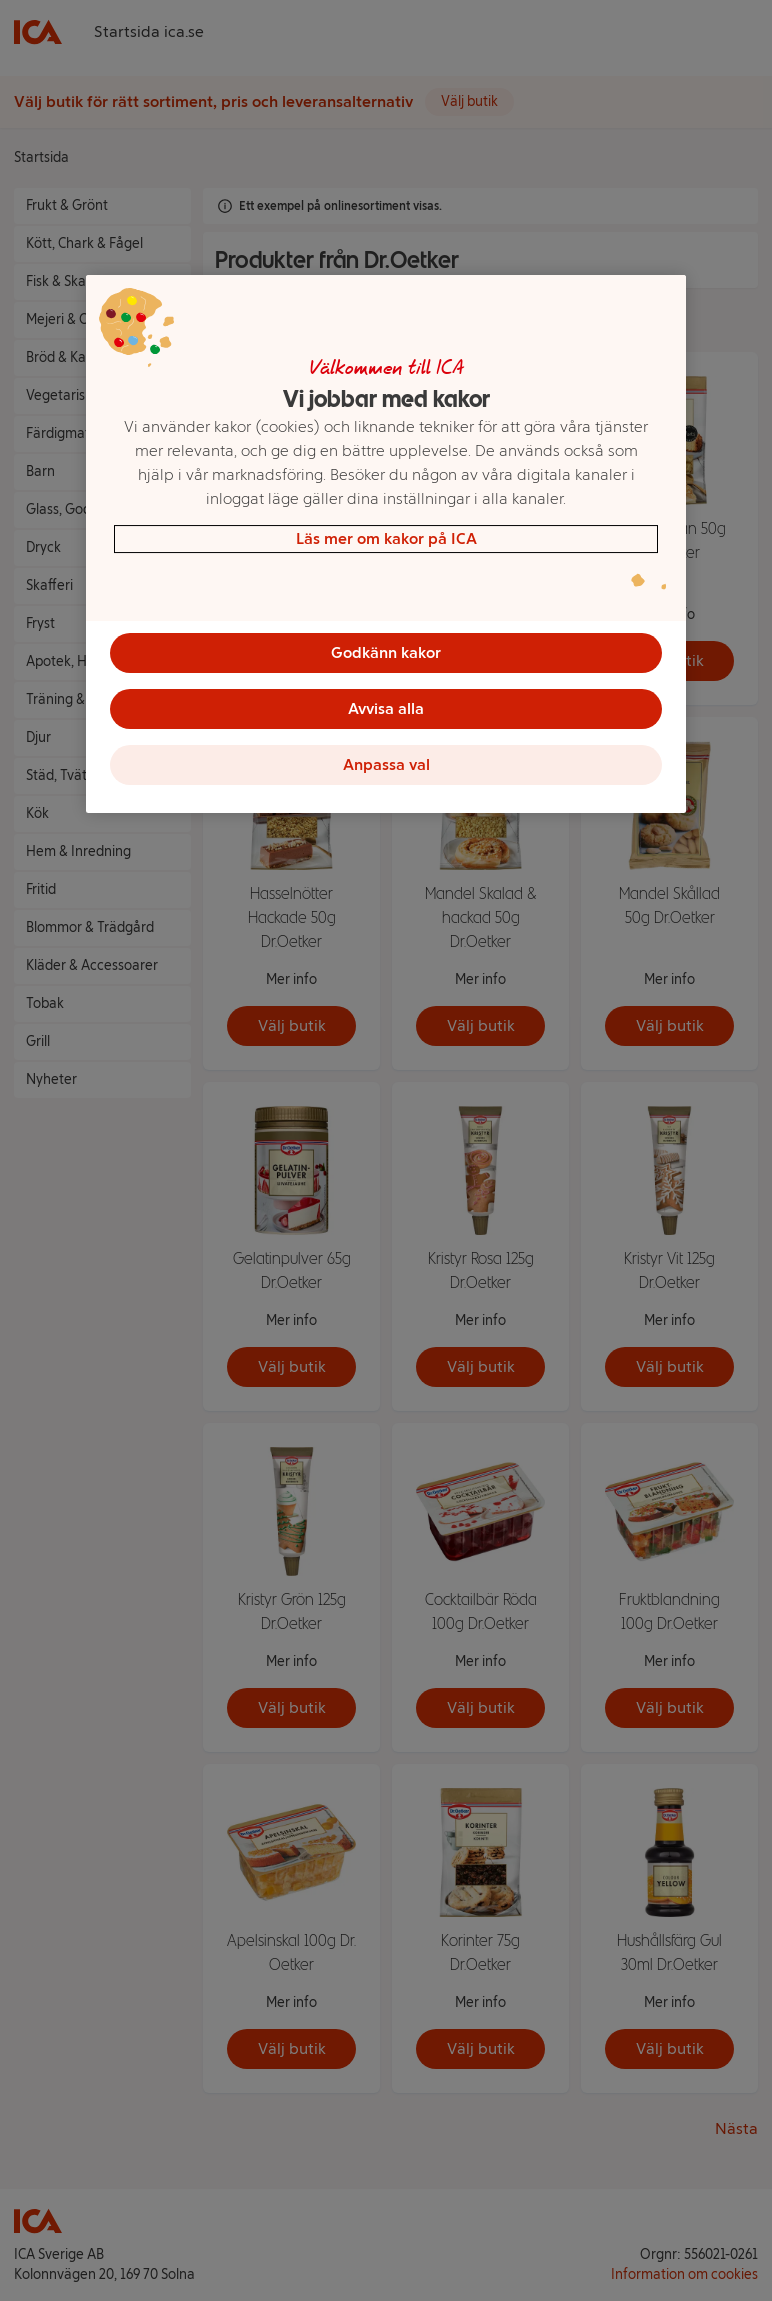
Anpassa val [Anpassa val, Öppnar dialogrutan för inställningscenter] (386, 764)
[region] (386, 544)
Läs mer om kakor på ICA (386, 538)
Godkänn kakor (386, 652)
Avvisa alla (386, 708)
